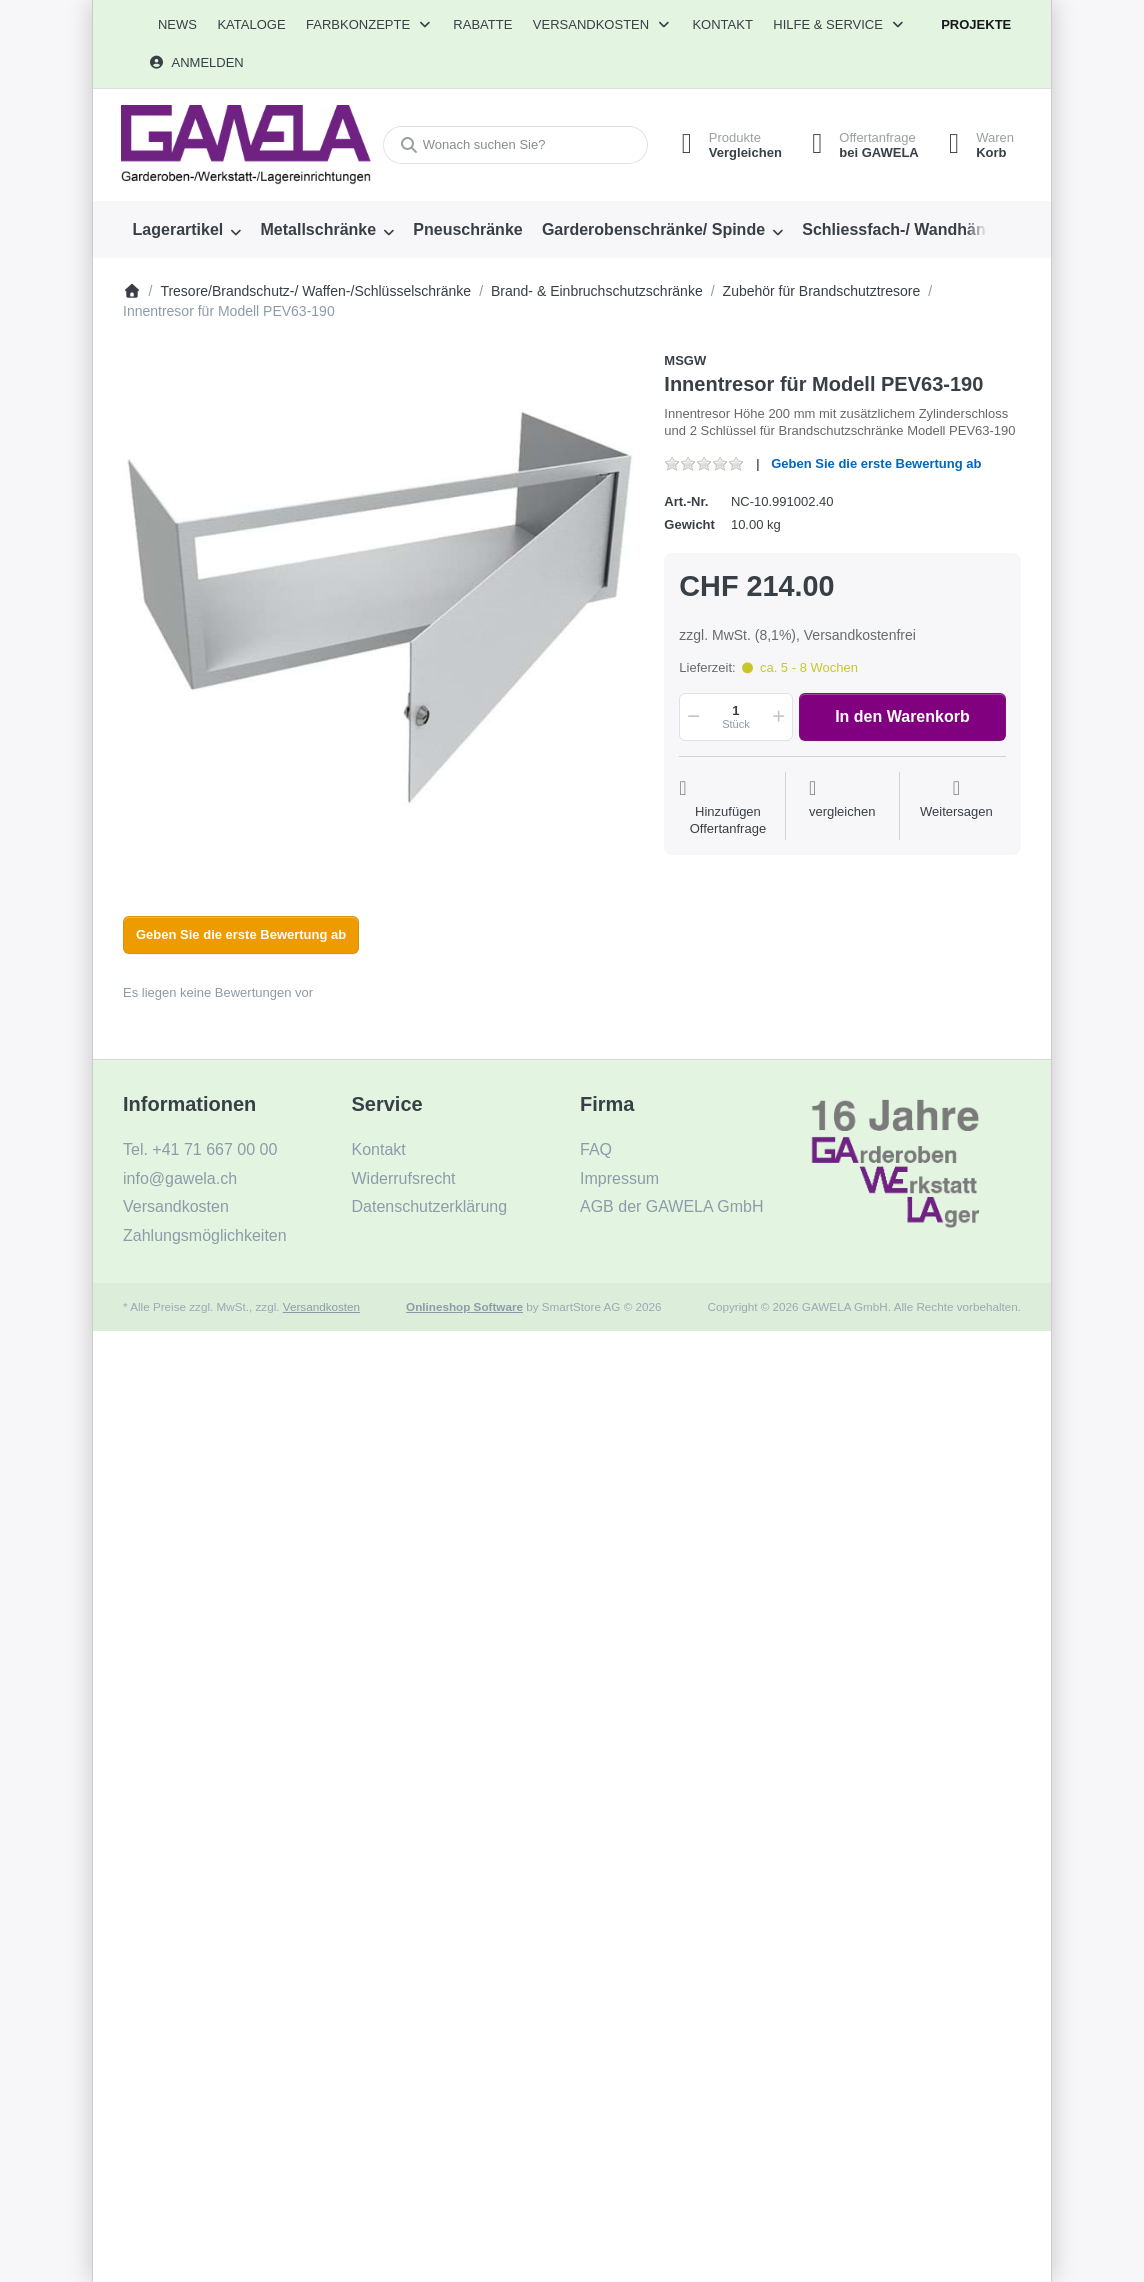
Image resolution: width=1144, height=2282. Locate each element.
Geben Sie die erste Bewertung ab (876, 463)
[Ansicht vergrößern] (379, 608)
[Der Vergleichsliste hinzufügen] (842, 808)
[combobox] (515, 145)
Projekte (976, 24)
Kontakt (722, 24)
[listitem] (379, 608)
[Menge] (735, 717)
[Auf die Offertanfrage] (727, 808)
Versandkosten (321, 1306)
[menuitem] (177, 25)
